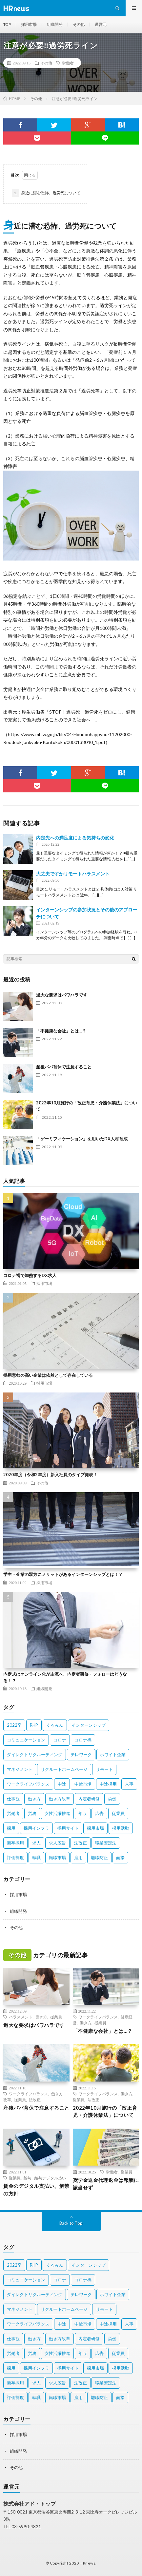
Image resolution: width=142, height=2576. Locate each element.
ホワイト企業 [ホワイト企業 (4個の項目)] (113, 1754)
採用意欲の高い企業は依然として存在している (48, 1375)
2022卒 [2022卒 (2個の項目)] (14, 1725)
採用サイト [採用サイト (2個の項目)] (68, 1828)
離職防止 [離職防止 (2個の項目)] (99, 1857)
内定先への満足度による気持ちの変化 (75, 837)
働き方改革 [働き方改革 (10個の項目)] (59, 1798)
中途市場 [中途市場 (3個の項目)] (82, 1784)
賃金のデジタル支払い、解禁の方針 (36, 2189)
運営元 (101, 24)
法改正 (35, 2099)
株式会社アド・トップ (29, 2503)
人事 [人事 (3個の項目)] (129, 1784)
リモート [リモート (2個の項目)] (104, 1769)
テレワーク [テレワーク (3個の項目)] (81, 1754)
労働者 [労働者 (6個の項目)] (13, 1813)
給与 (27, 2178)
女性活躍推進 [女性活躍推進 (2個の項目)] (57, 1813)
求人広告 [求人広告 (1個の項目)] (57, 1842)
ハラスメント (20, 2017)
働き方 (41, 2017)
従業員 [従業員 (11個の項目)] (118, 1813)
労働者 (68, 63)
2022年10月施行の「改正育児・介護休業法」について (105, 2111)
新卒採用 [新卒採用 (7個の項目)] (15, 1842)
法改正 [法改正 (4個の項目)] (80, 1842)
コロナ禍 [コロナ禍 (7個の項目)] (82, 1739)
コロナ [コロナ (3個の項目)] (59, 1739)
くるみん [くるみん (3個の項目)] (54, 1725)
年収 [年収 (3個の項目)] (82, 1813)
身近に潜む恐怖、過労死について (46, 193)
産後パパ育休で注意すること (63, 1066)
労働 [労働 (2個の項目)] (112, 1798)
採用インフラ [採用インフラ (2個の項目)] (36, 1828)
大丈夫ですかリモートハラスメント (73, 873)
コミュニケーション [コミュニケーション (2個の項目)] (26, 1739)
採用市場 (29, 24)
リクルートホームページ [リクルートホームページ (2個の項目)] (64, 1769)
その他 (79, 24)
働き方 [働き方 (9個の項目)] (34, 1798)
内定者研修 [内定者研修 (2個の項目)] (89, 1798)
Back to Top (71, 2223)
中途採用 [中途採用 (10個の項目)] (108, 1784)
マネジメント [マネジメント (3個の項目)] (19, 1769)
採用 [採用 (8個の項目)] (11, 1828)
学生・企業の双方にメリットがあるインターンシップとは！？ (63, 1574)
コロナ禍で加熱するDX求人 (29, 1275)
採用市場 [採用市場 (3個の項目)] (95, 1828)
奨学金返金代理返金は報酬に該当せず (106, 2183)
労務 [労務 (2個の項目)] (32, 1813)
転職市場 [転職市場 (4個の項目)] (57, 1857)
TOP (7, 24)
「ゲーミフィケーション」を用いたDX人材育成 (82, 1138)
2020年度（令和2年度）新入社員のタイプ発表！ (50, 1474)
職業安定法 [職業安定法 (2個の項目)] (105, 1842)
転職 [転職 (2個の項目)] (36, 1857)
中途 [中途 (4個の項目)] (62, 1784)
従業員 (56, 2017)
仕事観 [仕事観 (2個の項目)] (13, 1798)
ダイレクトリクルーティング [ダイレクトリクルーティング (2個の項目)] (34, 1754)
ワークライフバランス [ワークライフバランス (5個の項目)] (28, 1784)
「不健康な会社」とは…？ (61, 1030)
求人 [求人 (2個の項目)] (36, 1842)
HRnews (87, 2563)
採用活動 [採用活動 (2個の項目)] (120, 1828)
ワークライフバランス (98, 2017)
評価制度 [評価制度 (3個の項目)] (15, 1857)
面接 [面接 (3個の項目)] (120, 1857)
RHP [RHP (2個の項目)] (34, 1725)
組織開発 (55, 24)
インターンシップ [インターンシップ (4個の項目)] (88, 1725)
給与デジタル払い (50, 2178)
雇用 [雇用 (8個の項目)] (78, 1857)
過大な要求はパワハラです (61, 994)
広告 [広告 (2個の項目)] (99, 1813)
